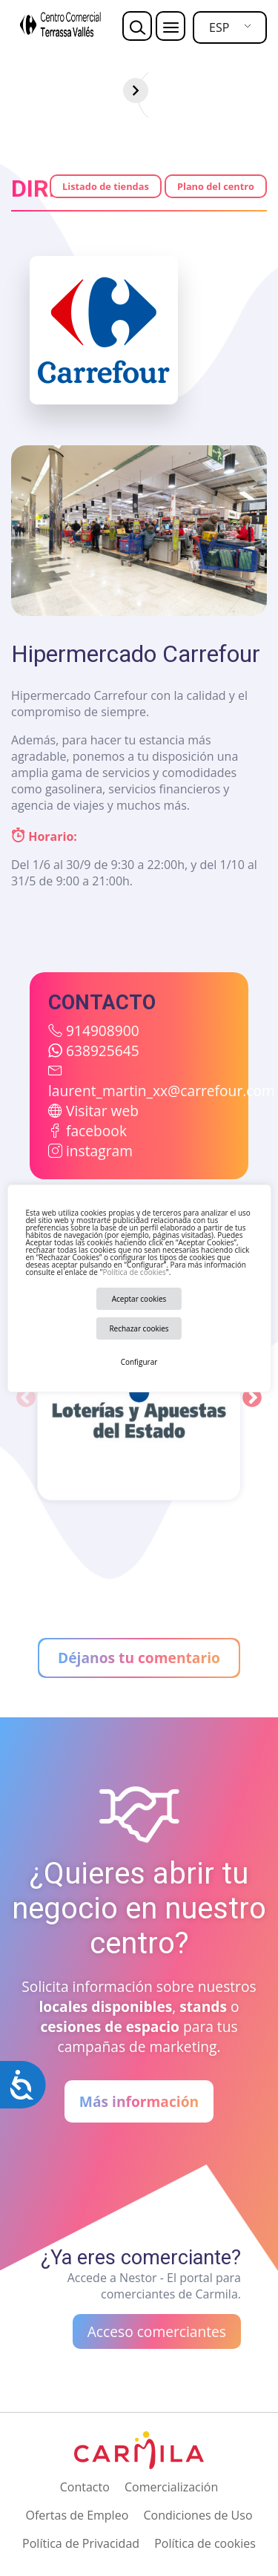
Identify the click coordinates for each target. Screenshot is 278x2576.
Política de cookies (133, 1272)
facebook (96, 1131)
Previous (26, 1398)
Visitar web (102, 1111)
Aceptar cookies (139, 1299)
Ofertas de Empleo (76, 2515)
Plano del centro (215, 186)
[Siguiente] (265, 90)
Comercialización (171, 2487)
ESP (219, 27)
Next (252, 1398)
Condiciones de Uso (197, 2515)
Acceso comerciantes (156, 2331)
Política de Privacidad (80, 2543)
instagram (99, 1151)
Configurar (139, 1362)
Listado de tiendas (105, 186)
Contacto (85, 2487)
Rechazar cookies (138, 1328)
